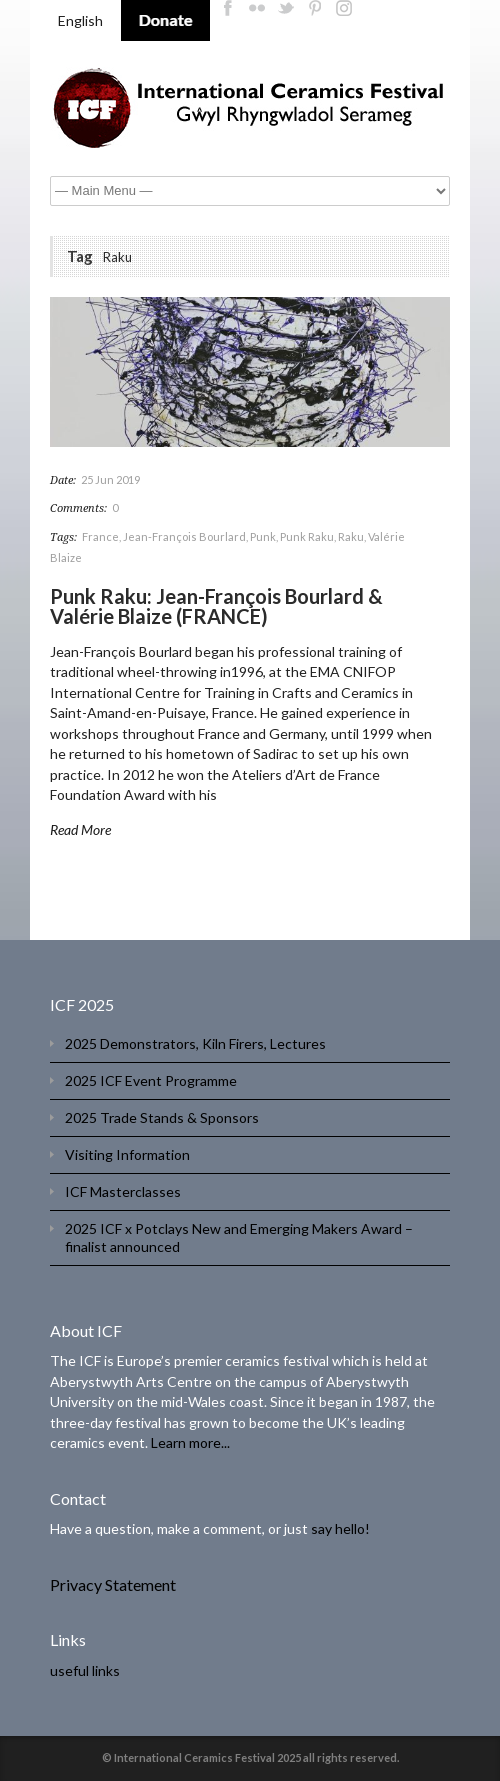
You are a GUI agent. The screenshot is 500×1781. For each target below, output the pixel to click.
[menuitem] (80, 21)
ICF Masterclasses (123, 1191)
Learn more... (190, 1442)
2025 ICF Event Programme (151, 1080)
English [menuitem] (80, 20)
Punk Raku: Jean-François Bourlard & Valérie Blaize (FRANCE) (216, 606)
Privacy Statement (113, 1584)
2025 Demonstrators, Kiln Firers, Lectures (195, 1043)
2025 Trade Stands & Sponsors (162, 1117)
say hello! (340, 1528)
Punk (263, 536)
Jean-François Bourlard (184, 536)
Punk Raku (307, 536)
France (100, 536)
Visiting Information (127, 1154)
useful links (85, 1670)
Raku (351, 536)
